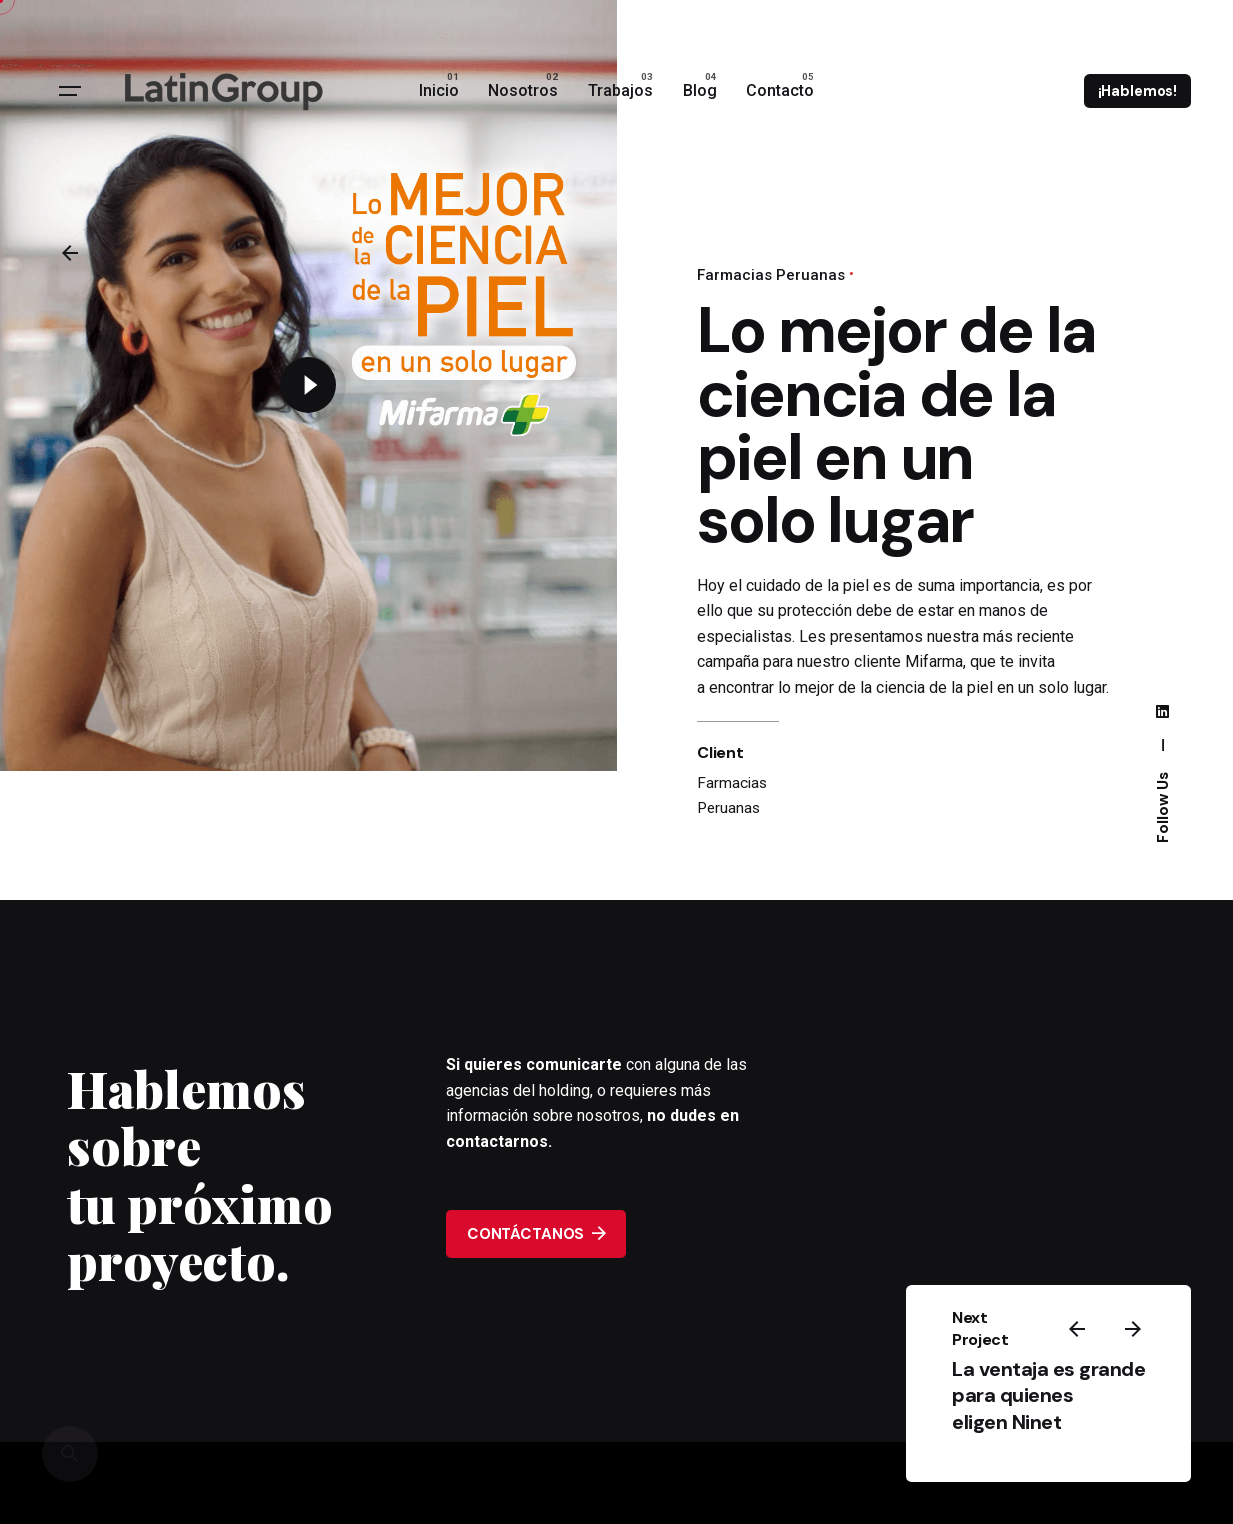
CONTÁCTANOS (536, 1233)
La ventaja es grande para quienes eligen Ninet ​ (1048, 1395)
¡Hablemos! (1138, 91)
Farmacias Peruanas (771, 275)
